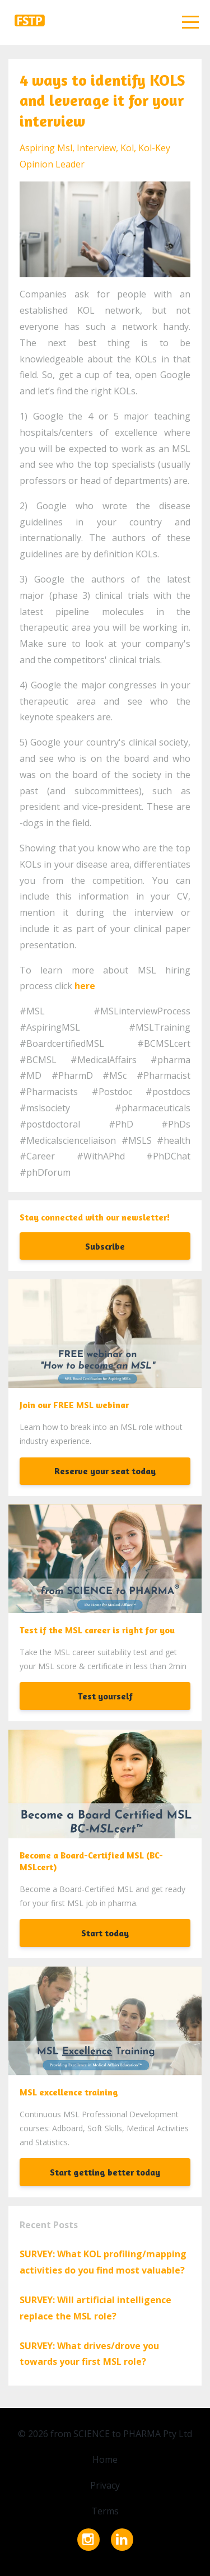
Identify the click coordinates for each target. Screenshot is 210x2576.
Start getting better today (105, 2172)
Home (105, 2459)
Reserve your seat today (105, 1470)
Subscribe (105, 1246)
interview (96, 148)
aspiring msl (46, 148)
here (84, 986)
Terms (105, 2511)
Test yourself (105, 1696)
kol (127, 148)
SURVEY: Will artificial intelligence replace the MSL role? (95, 2308)
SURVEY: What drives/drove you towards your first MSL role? (89, 2354)
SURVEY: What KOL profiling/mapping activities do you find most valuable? (103, 2262)
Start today (105, 1933)
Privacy (105, 2485)
